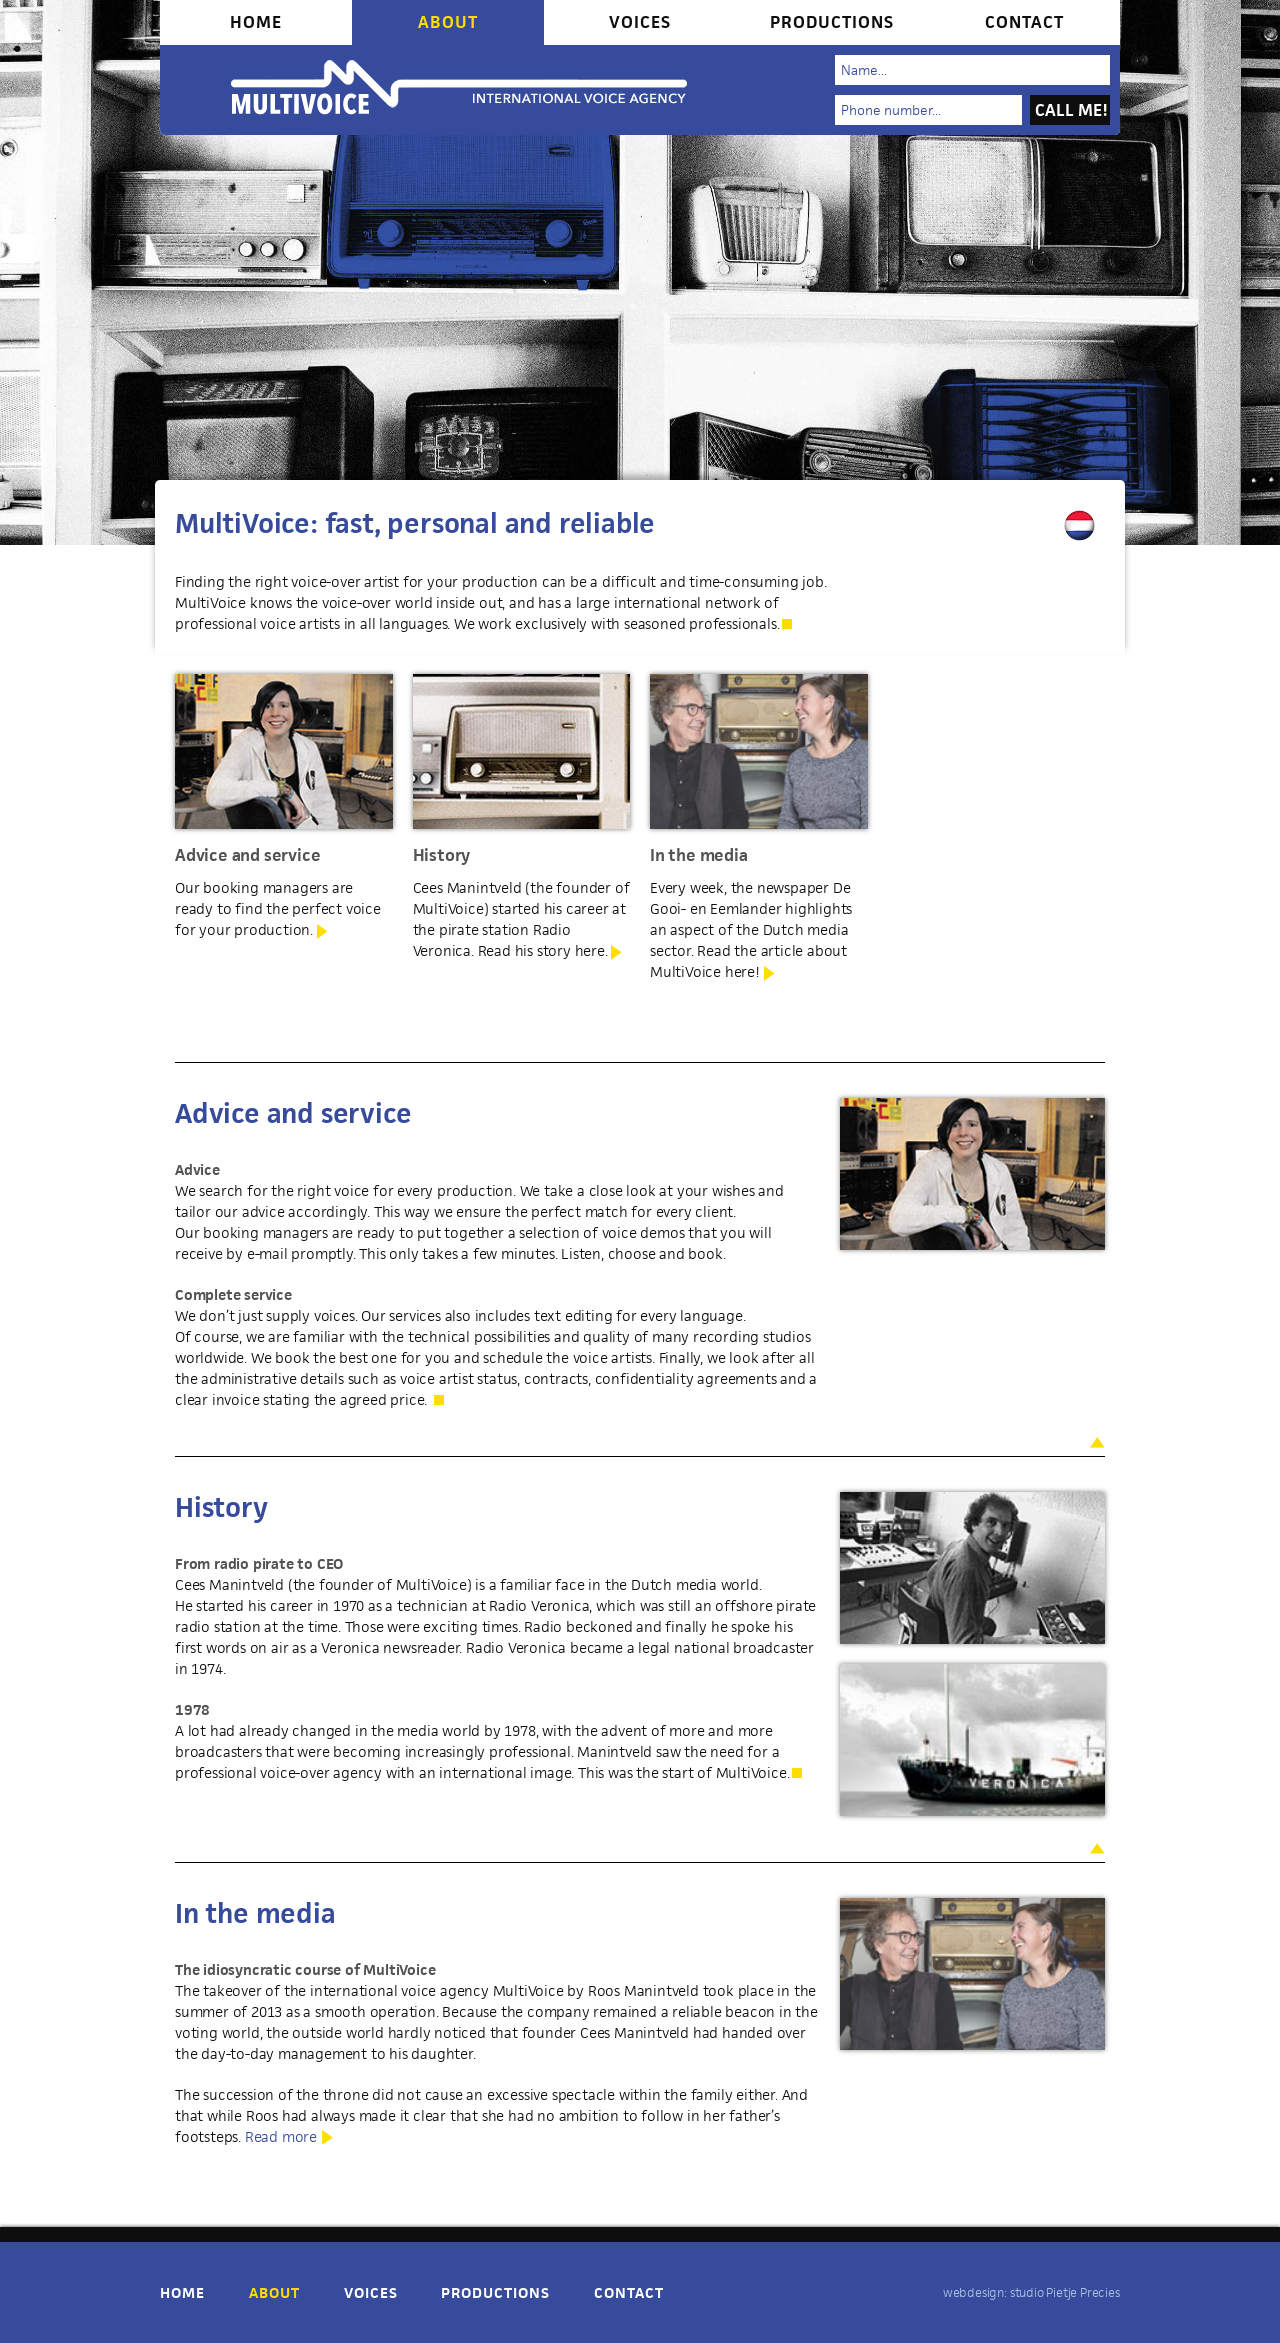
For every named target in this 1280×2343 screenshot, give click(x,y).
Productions (832, 22)
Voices (640, 22)
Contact (1024, 22)
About (448, 22)
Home (256, 22)
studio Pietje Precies (1065, 2292)
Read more (281, 2136)
